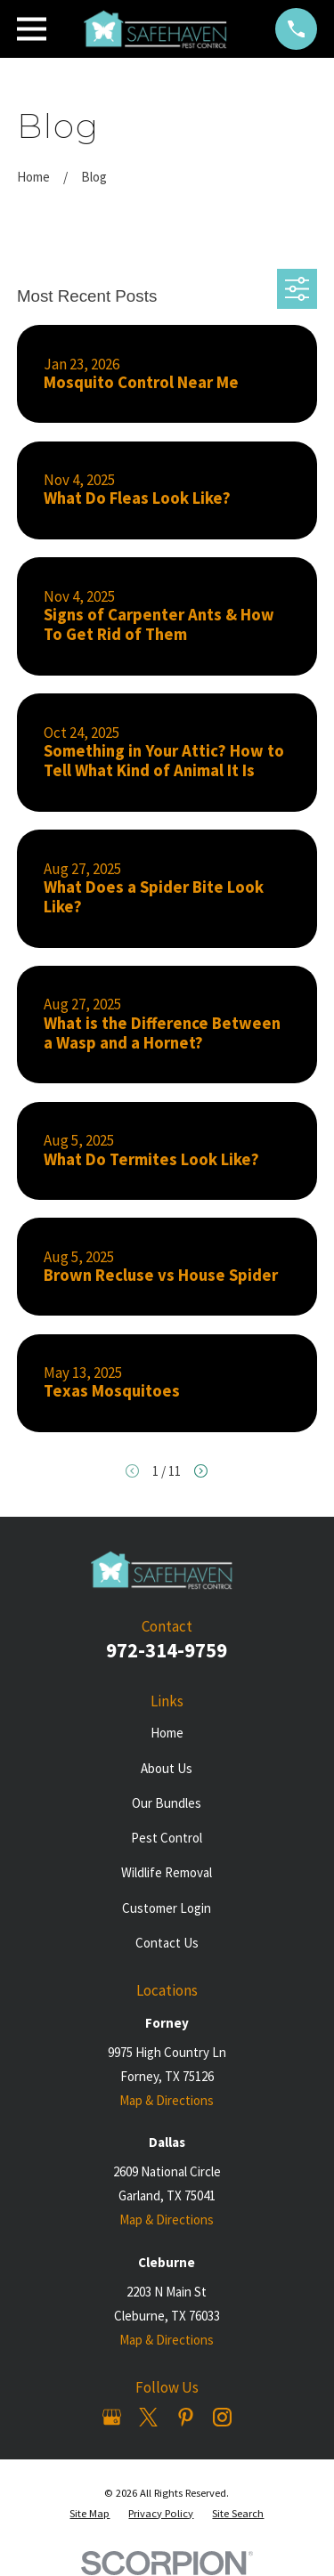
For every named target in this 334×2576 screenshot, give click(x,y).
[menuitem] (89, 2514)
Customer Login (166, 1908)
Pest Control (166, 1837)
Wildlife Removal (166, 1872)
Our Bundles (166, 1802)
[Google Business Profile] (111, 2417)
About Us (166, 1768)
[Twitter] (148, 2417)
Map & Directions (166, 2100)
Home (167, 1732)
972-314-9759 (166, 1650)
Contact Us (167, 1942)
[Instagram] (222, 2417)
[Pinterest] (185, 2417)
